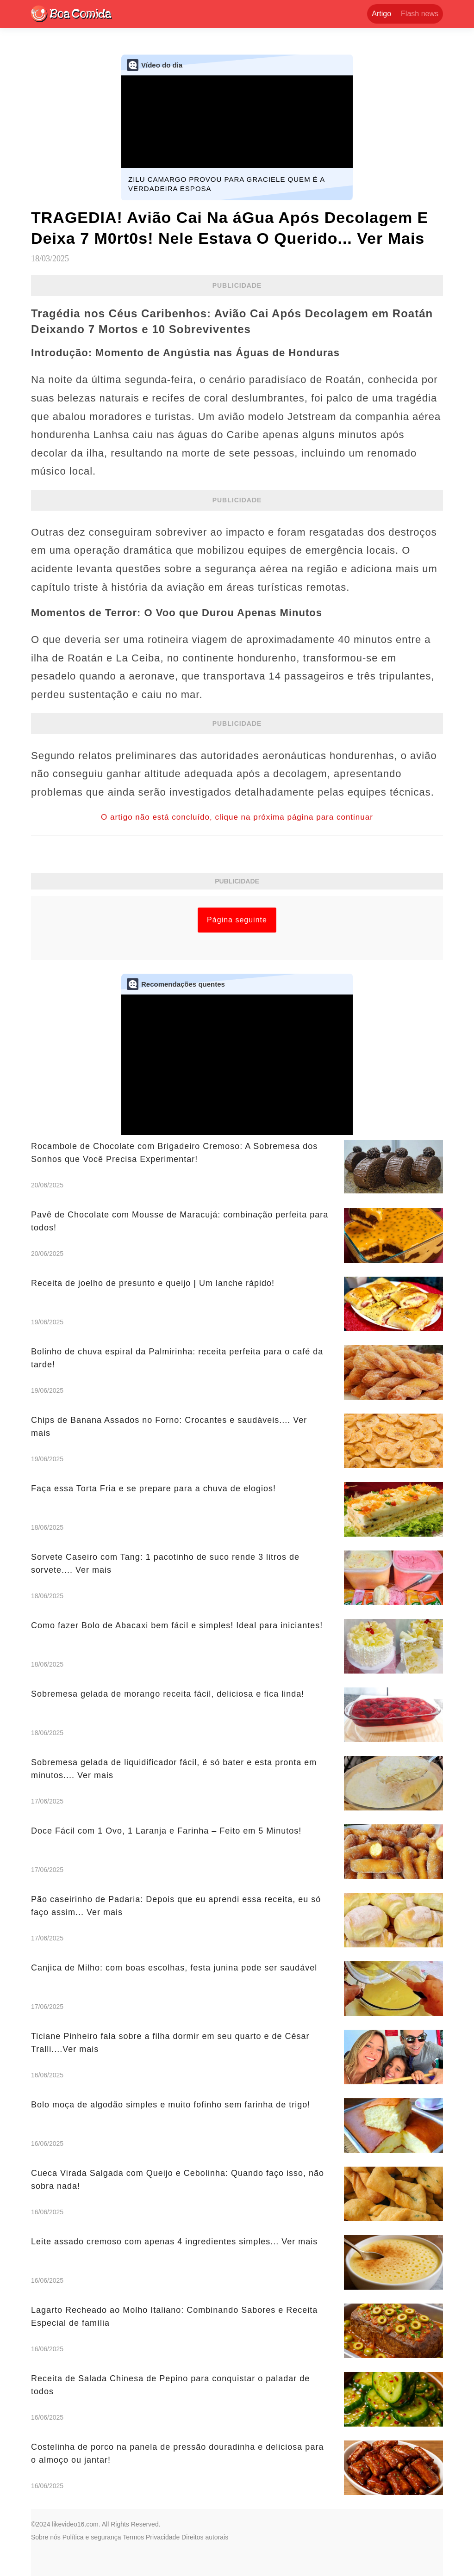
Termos (133, 2537)
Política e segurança (91, 2537)
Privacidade (163, 2537)
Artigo (381, 14)
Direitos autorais (204, 2537)
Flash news (419, 14)
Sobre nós (46, 2537)
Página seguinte (237, 920)
